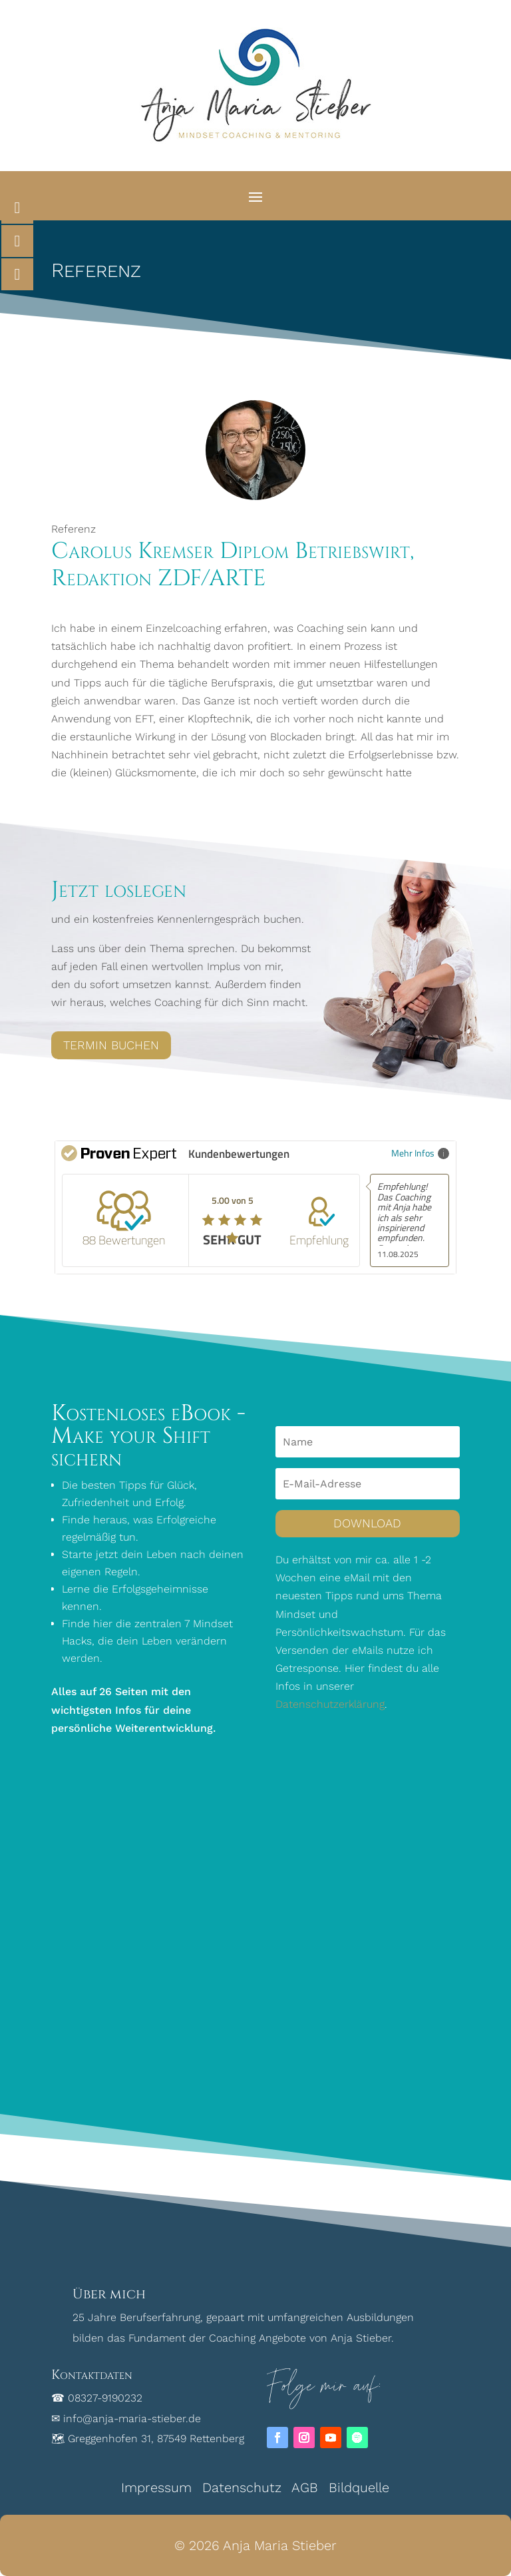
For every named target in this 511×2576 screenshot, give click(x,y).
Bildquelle (359, 2487)
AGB (304, 2487)
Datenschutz (241, 2487)
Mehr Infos (420, 1153)
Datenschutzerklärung (330, 1704)
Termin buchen (111, 1045)
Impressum (156, 2487)
